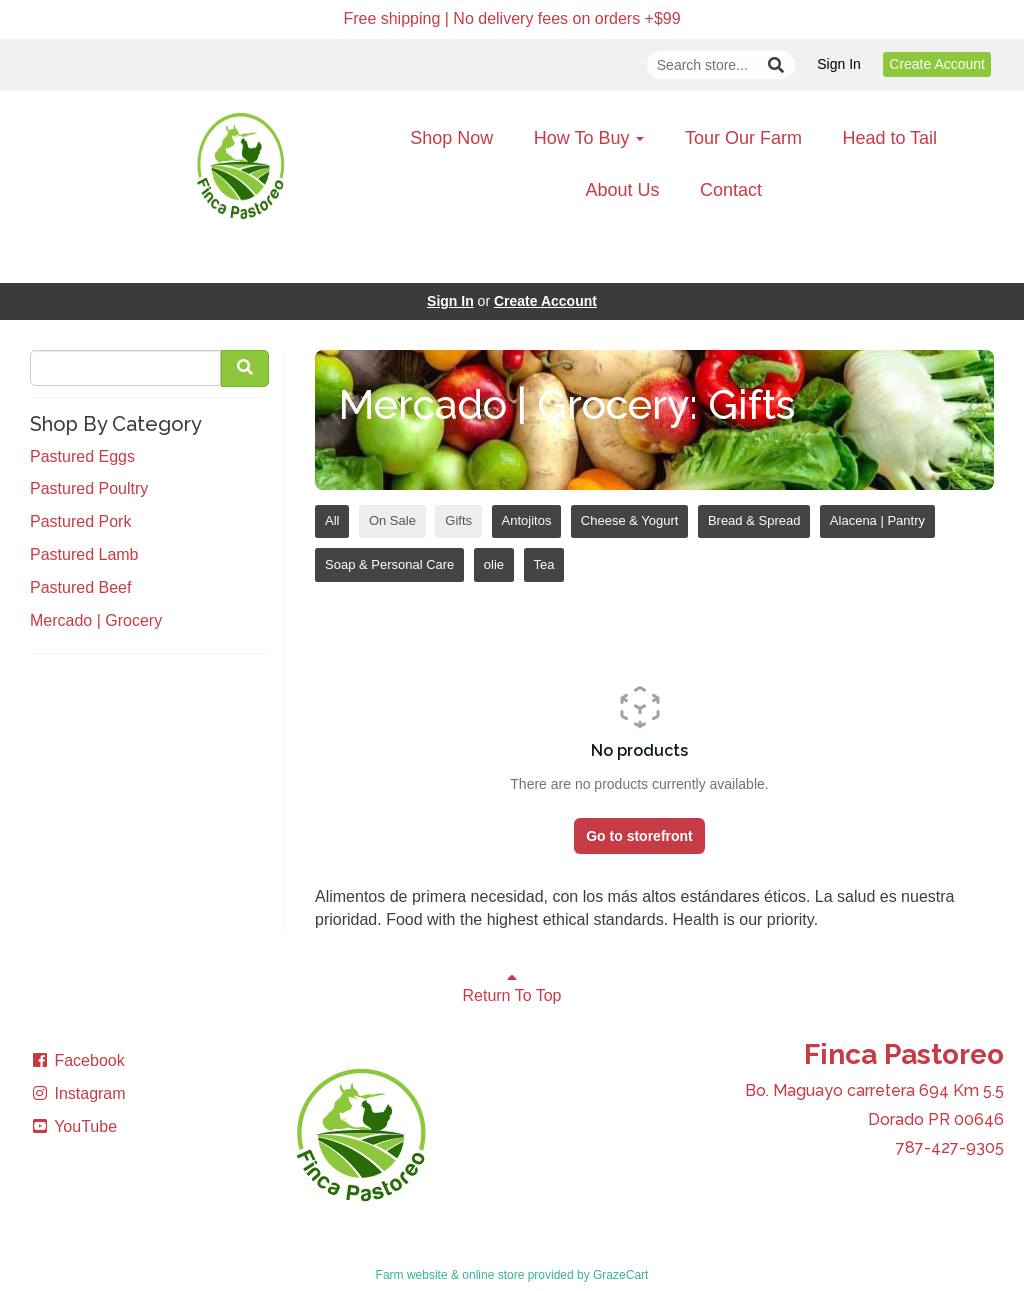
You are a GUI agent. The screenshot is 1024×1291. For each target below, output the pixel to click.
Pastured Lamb (84, 554)
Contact (731, 190)
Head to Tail (889, 138)
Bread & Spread (754, 520)
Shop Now (451, 138)
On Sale (392, 520)
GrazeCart (620, 1275)
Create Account (937, 64)
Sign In (839, 64)
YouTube (73, 1126)
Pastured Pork (80, 521)
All (332, 520)
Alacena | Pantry (877, 520)
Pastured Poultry (89, 488)
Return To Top (511, 986)
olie (494, 564)
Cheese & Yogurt (630, 520)
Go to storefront (639, 836)
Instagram (78, 1093)
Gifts (458, 520)
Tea (544, 564)
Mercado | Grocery (96, 620)
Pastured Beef (80, 587)
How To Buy (589, 138)
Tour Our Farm (743, 138)
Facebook (77, 1060)
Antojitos (527, 520)
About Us (622, 190)
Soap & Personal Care (389, 564)
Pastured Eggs (82, 456)
